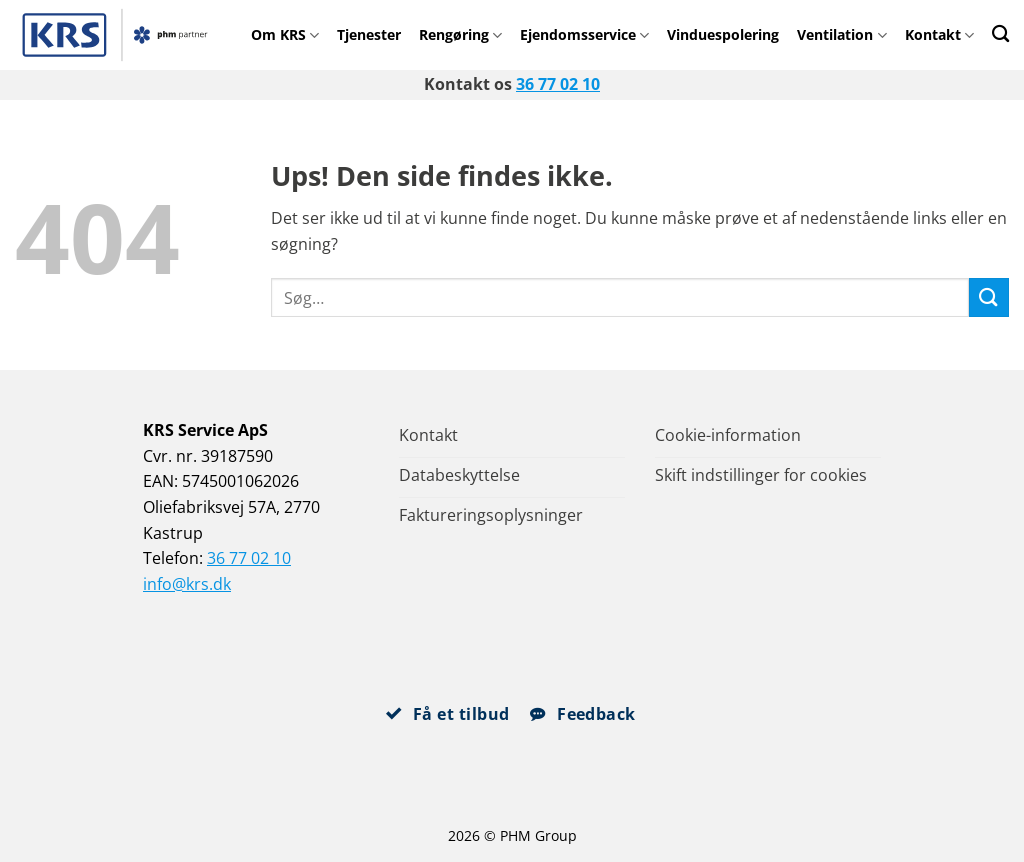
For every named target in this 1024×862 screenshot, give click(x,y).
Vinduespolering (723, 34)
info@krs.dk (187, 584)
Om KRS (285, 34)
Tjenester (369, 34)
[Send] (989, 297)
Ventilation (841, 34)
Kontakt (939, 34)
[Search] (1000, 33)
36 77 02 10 (558, 84)
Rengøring (460, 34)
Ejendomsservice (584, 34)
